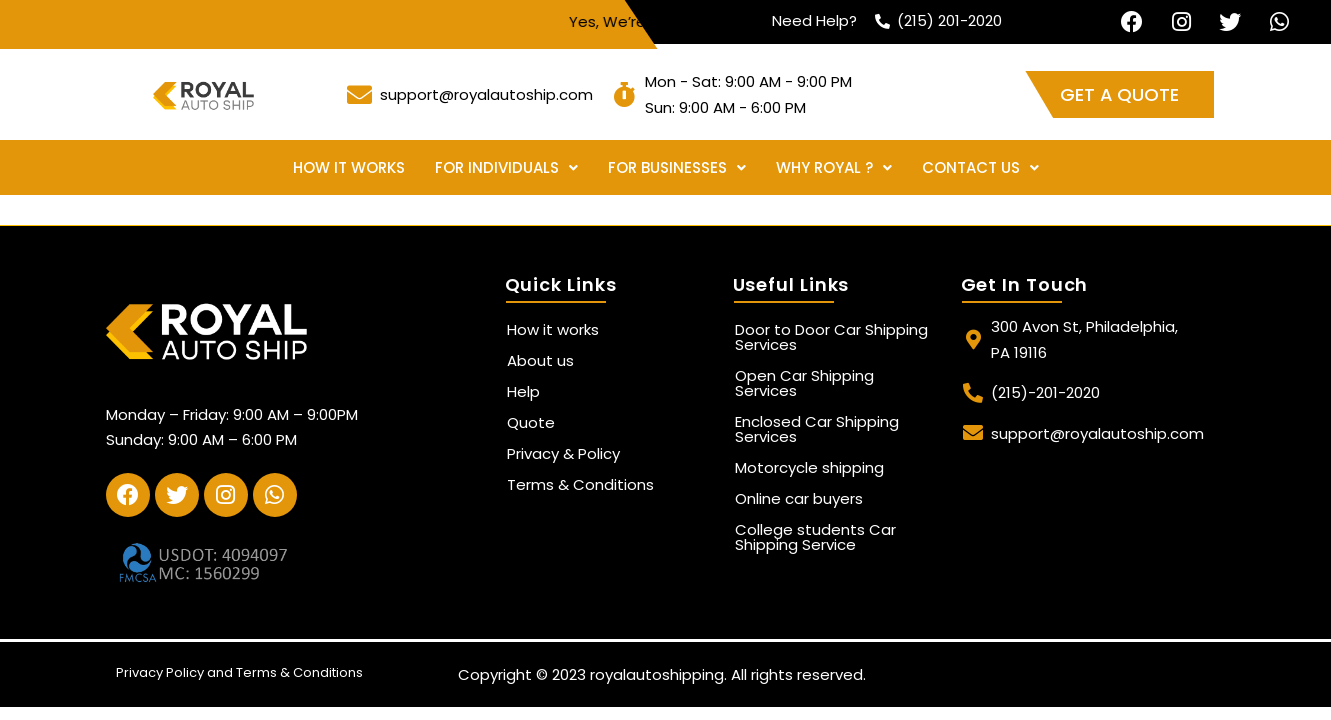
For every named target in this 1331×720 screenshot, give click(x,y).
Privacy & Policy (563, 453)
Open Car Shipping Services (804, 383)
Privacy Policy (160, 672)
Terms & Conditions (580, 484)
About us (540, 360)
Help (523, 391)
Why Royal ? (834, 167)
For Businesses (677, 167)
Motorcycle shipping (809, 467)
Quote (531, 422)
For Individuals (506, 167)
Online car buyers (799, 498)
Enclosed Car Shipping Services (817, 429)
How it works (349, 167)
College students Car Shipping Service (815, 537)
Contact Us (980, 167)
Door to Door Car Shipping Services (831, 337)
